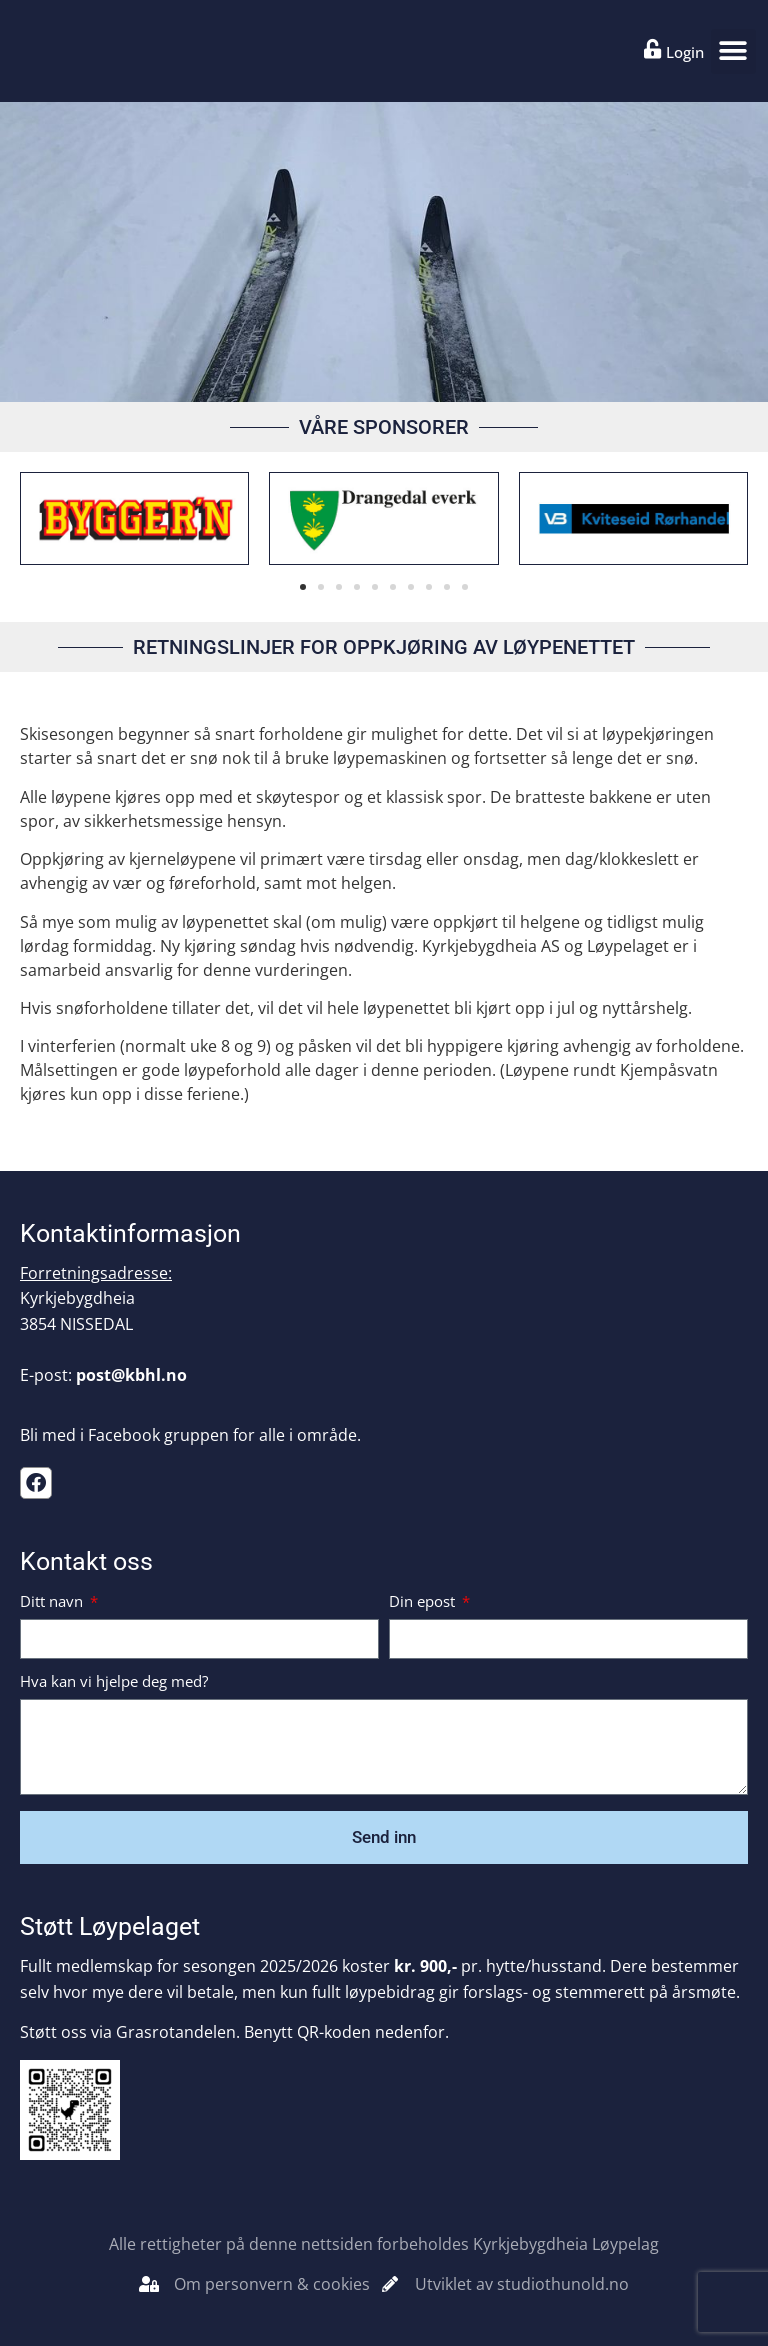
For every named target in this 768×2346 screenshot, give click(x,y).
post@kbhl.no (131, 1375)
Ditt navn (53, 1602)
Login (685, 52)
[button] (733, 51)
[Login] (653, 49)
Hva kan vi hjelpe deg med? (114, 1682)
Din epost (424, 1602)
